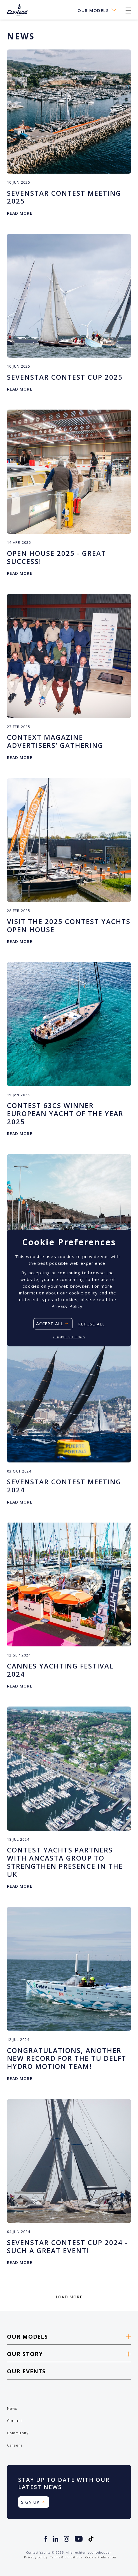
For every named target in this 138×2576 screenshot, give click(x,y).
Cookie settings (69, 1337)
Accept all (49, 1324)
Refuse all (91, 1324)
